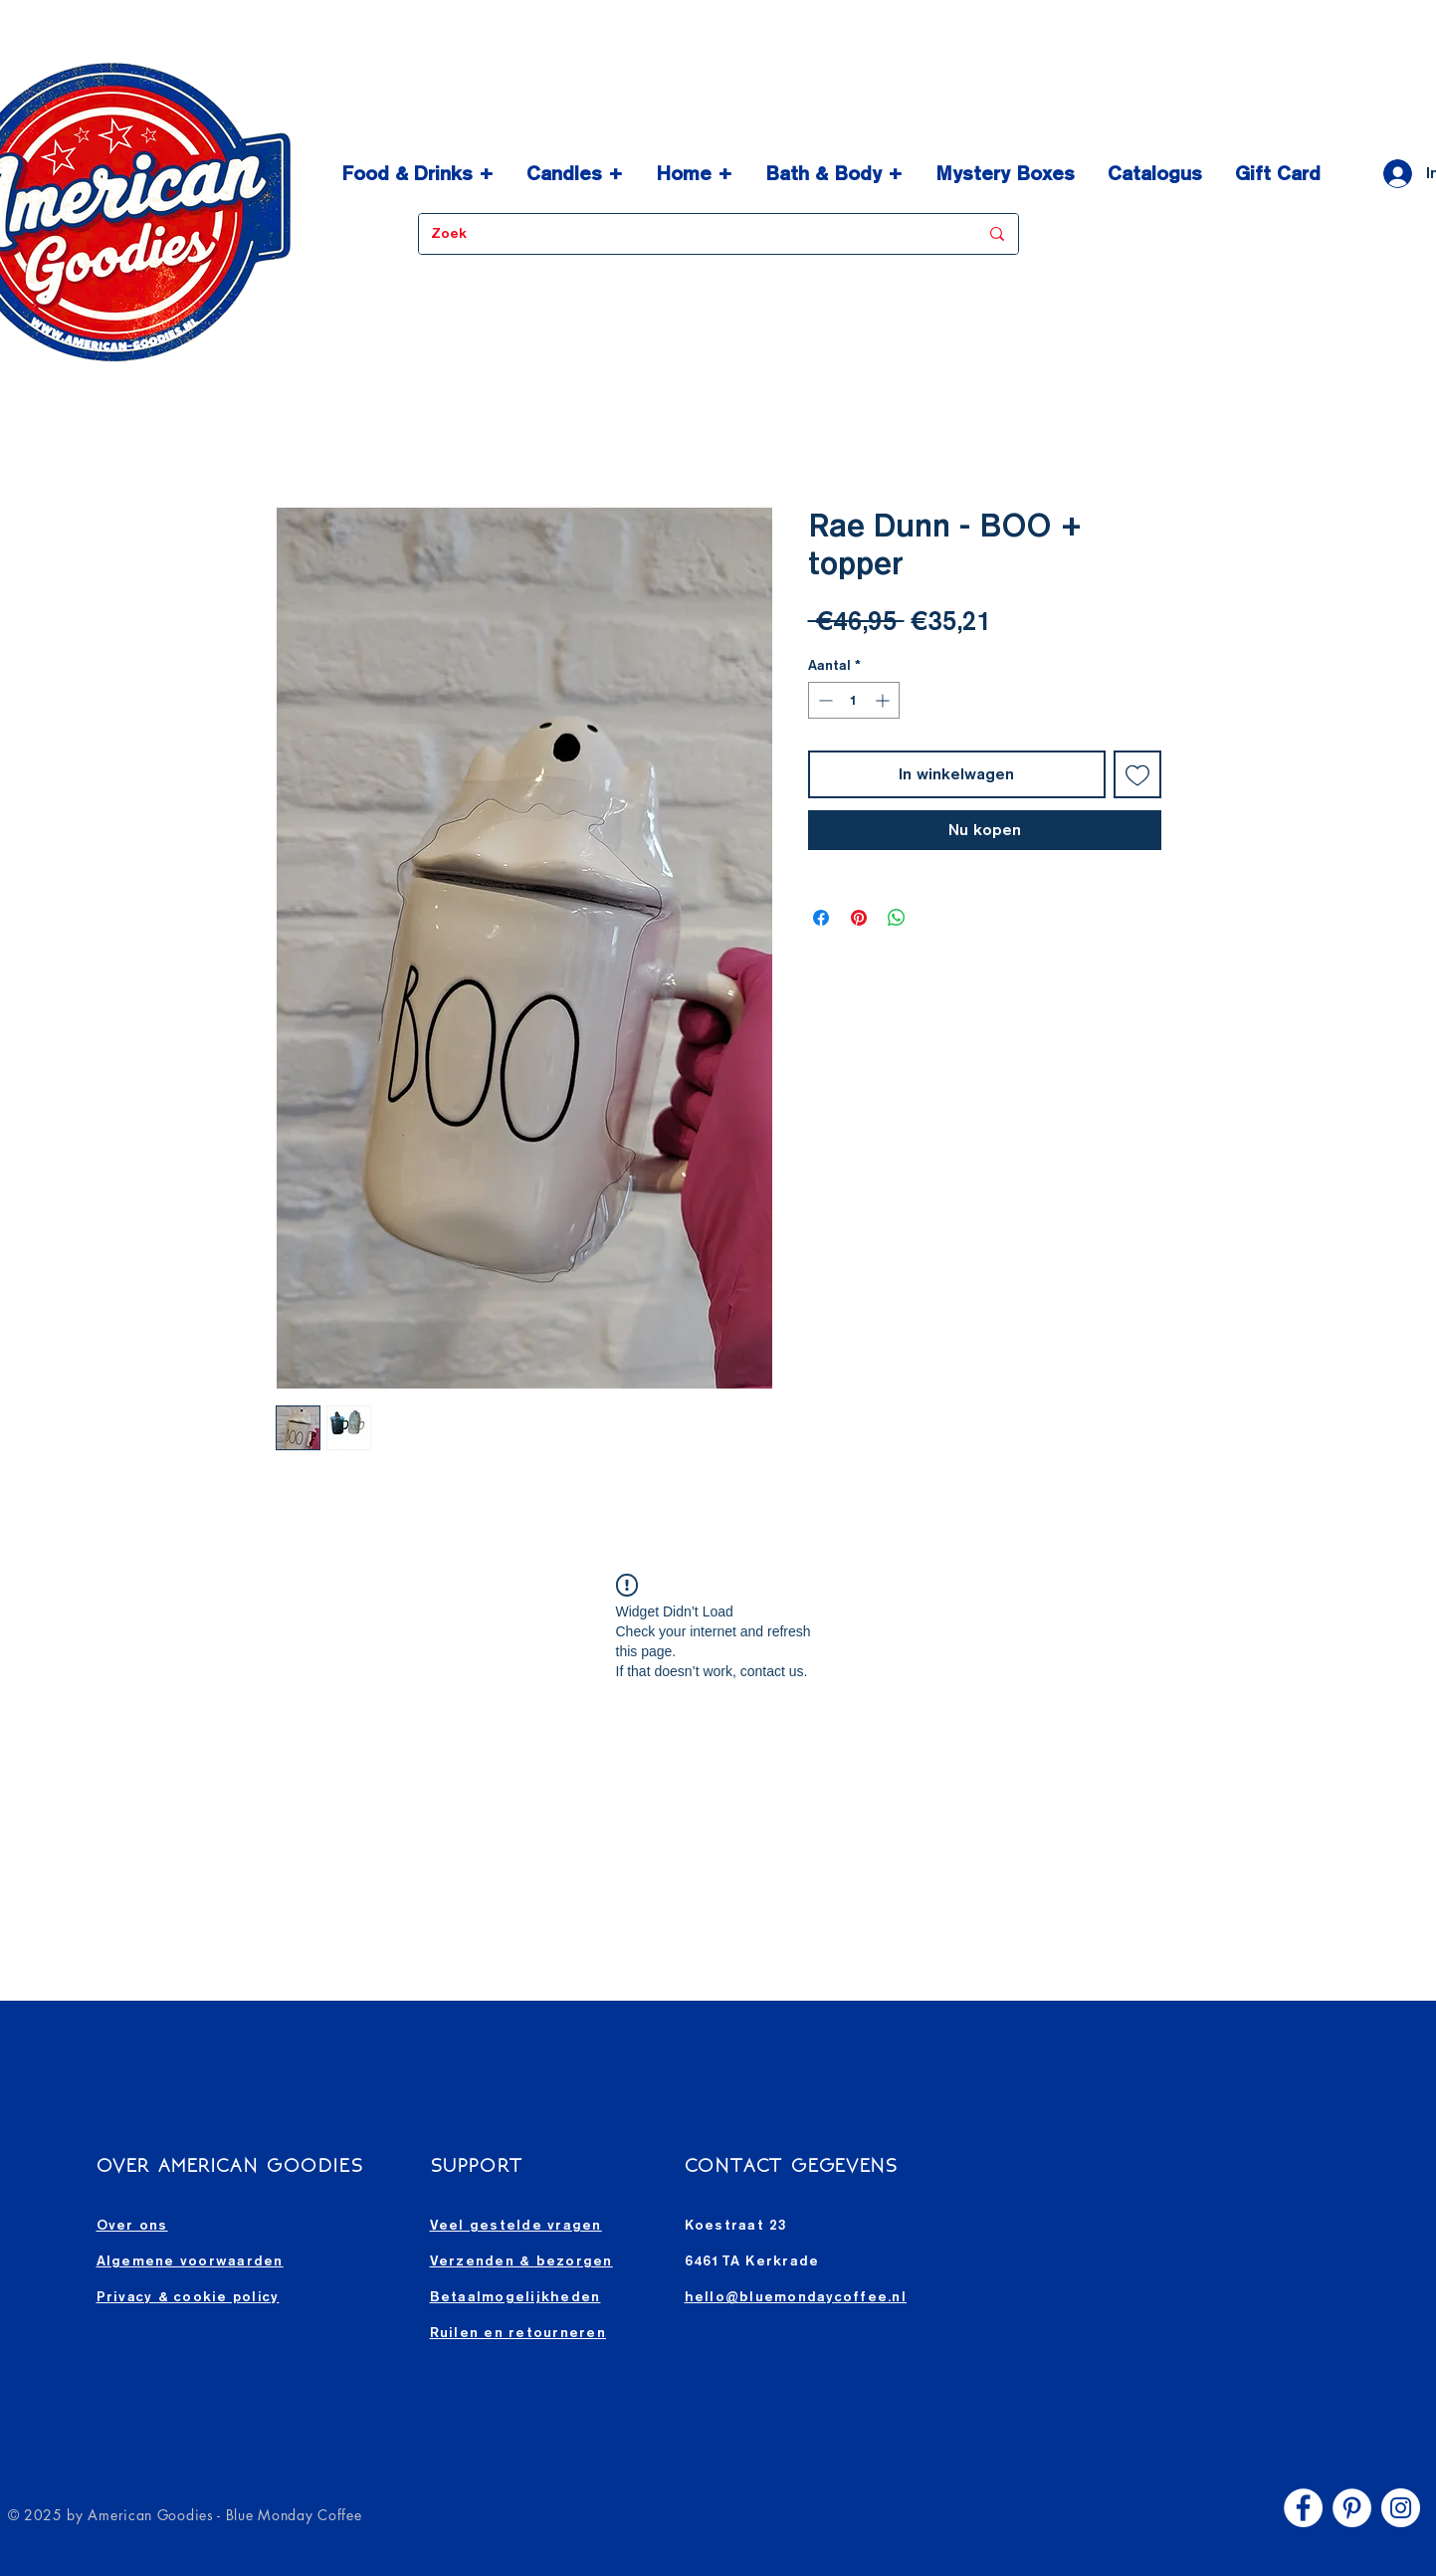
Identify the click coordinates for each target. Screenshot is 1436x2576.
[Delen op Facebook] (821, 918)
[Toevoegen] (1137, 774)
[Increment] (884, 700)
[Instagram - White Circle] (1400, 2507)
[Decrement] (823, 700)
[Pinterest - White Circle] (1352, 2507)
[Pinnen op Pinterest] (859, 918)
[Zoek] (689, 234)
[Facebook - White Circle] (1303, 2507)
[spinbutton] (854, 700)
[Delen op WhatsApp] (897, 918)
